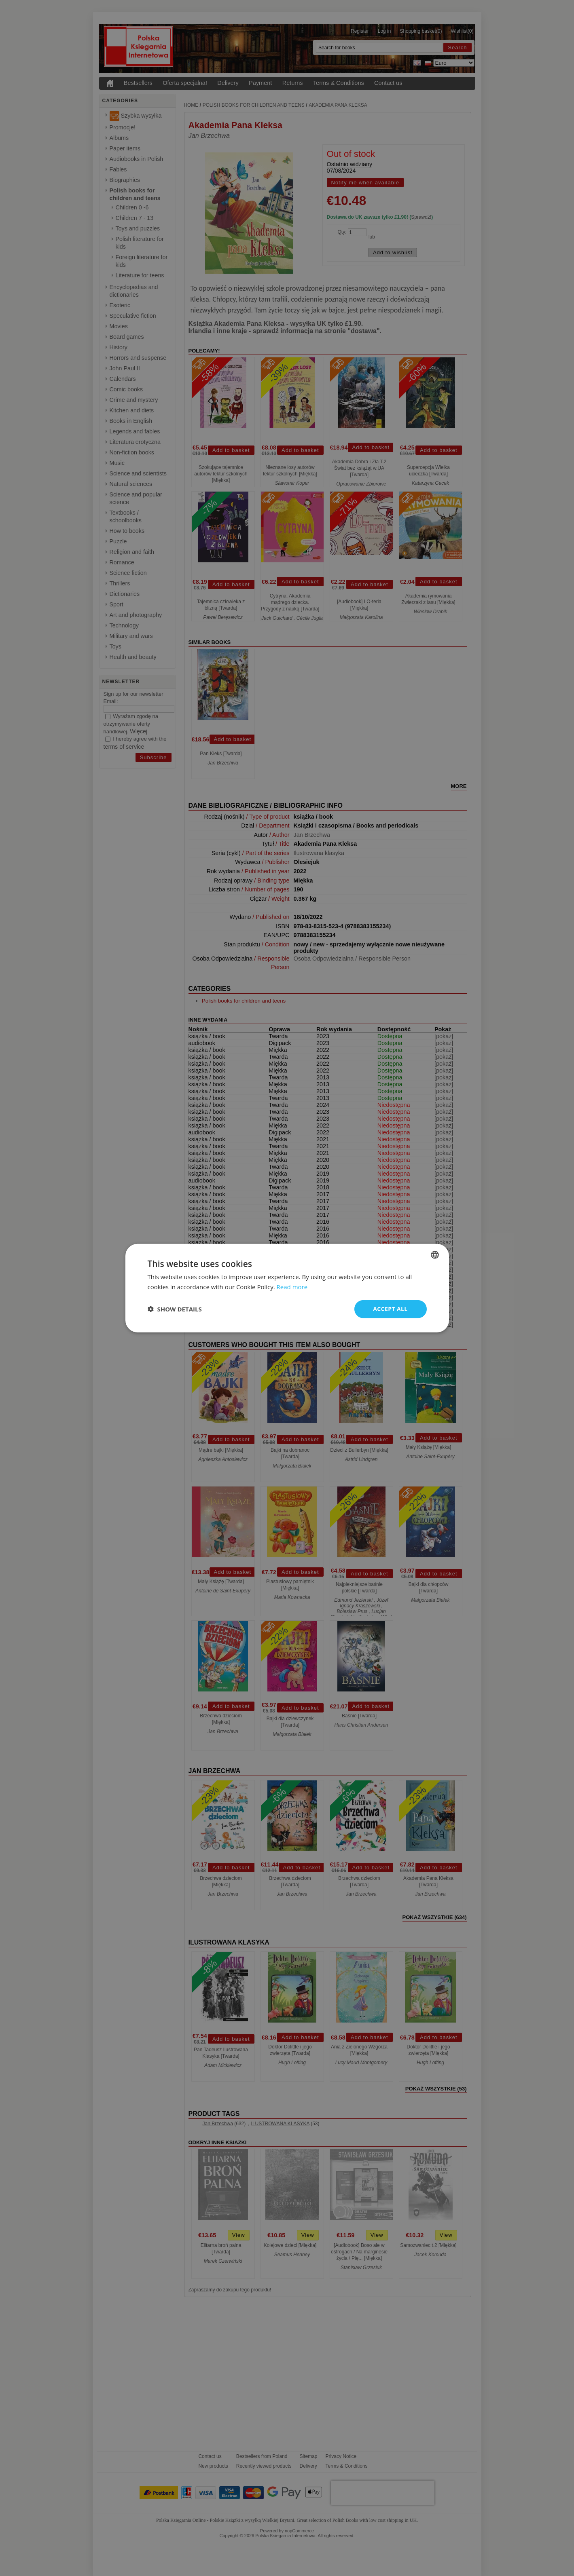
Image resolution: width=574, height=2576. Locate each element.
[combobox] (435, 1255)
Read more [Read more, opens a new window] (292, 1287)
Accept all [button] (390, 1309)
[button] (175, 1309)
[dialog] (287, 1288)
